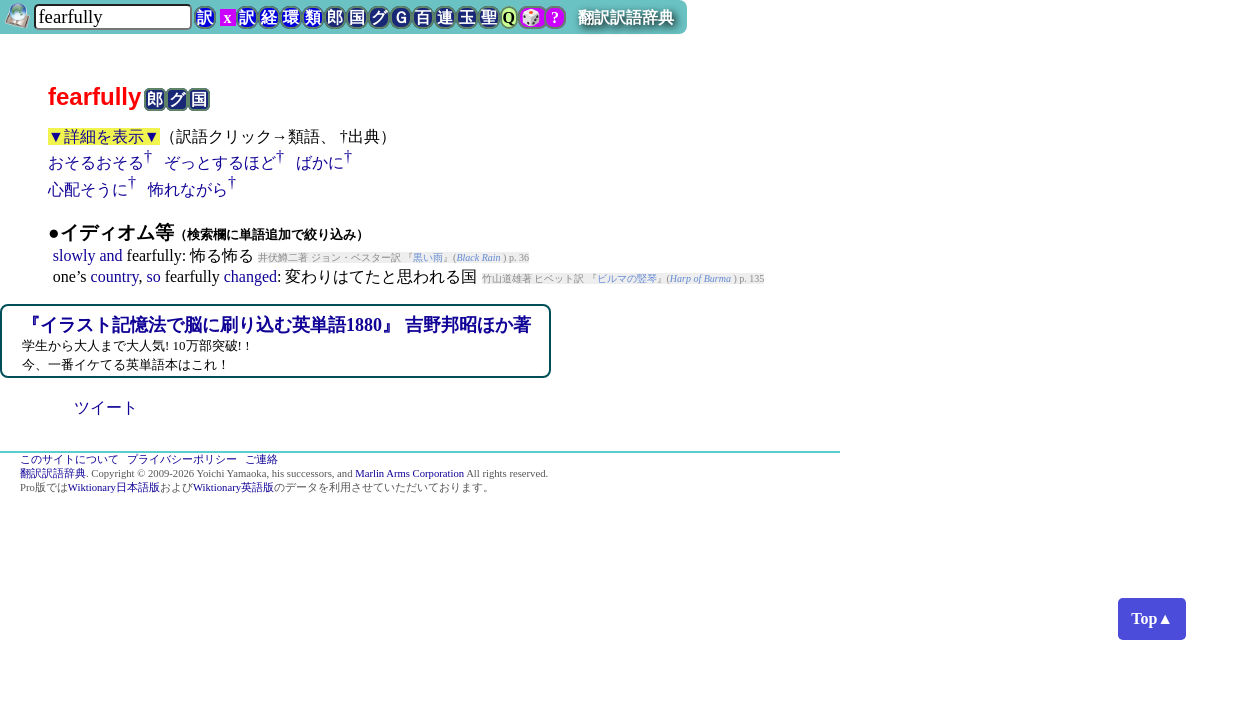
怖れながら (188, 189)
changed (250, 276)
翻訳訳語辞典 (626, 17)
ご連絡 (261, 459)
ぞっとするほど (220, 162)
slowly (74, 255)
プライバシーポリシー (182, 459)
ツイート (106, 407)
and (110, 255)
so (153, 276)
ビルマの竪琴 (627, 278)
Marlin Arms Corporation (409, 473)
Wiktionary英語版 (233, 487)
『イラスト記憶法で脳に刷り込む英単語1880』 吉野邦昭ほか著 (276, 325)
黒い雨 (428, 257)
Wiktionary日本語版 (114, 487)
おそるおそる (96, 162)
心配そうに (88, 189)
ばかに (320, 162)
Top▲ (1152, 618)
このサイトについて (69, 459)
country (115, 276)
